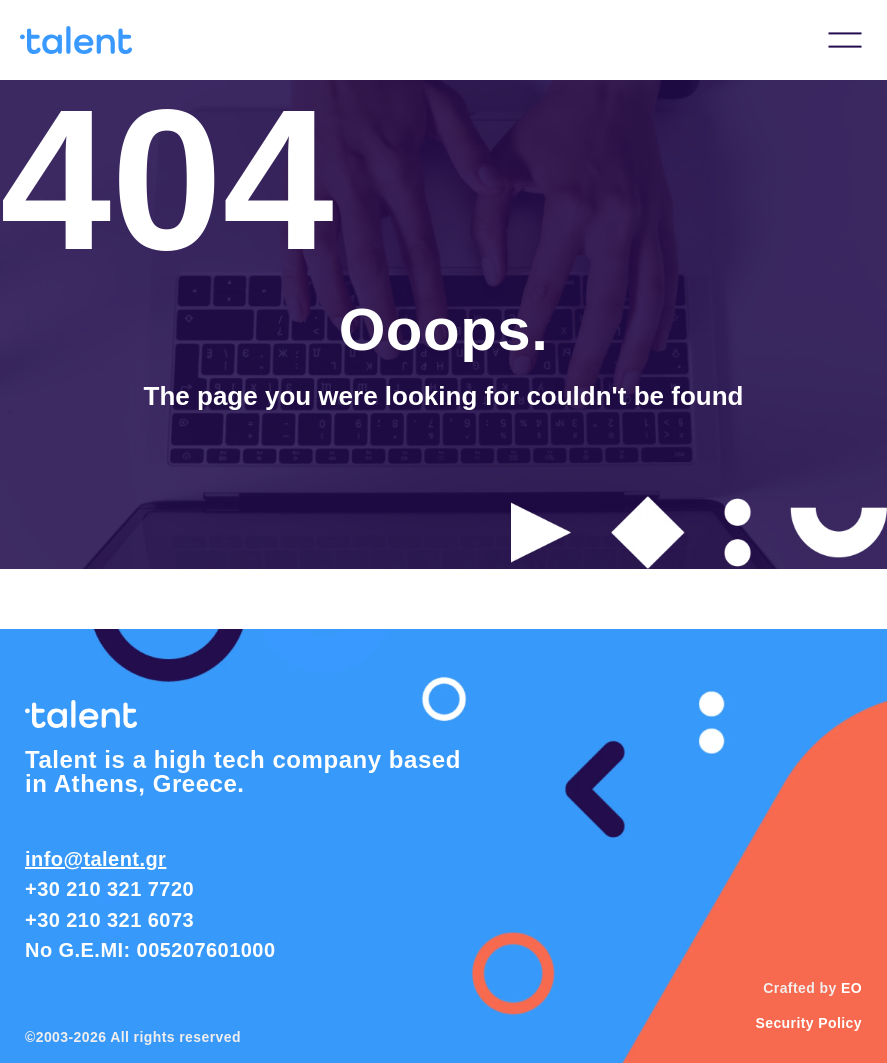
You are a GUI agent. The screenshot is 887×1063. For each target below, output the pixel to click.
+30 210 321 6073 (109, 920)
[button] (845, 40)
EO (851, 988)
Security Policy (808, 1023)
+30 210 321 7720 (109, 889)
